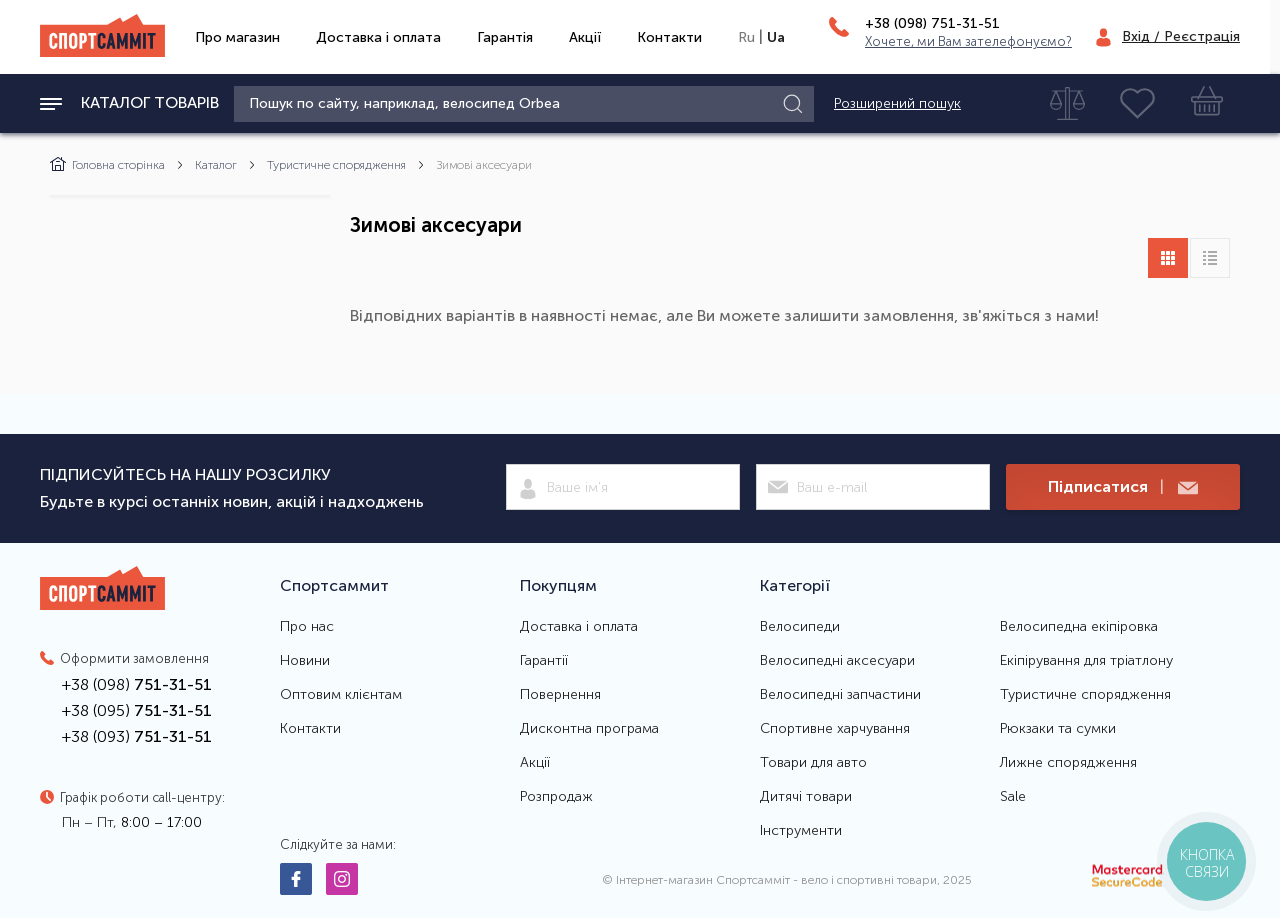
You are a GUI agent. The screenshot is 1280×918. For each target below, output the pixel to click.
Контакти (669, 37)
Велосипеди (800, 627)
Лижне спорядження (1068, 763)
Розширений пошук (897, 104)
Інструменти (801, 831)
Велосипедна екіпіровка (1079, 627)
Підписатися (1123, 487)
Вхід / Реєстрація (1181, 36)
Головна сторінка (107, 165)
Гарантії (544, 661)
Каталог (216, 165)
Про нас (307, 627)
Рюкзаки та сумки (1058, 729)
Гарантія (505, 37)
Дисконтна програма (589, 729)
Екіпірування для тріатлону (1086, 661)
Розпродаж (556, 797)
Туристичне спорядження (336, 165)
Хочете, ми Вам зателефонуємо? (968, 41)
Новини (305, 661)
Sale (1013, 797)
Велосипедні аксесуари (837, 661)
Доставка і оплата (378, 37)
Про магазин (237, 37)
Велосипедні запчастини (840, 695)
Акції (585, 37)
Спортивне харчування (835, 729)
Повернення (560, 695)
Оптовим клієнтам (341, 695)
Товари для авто (813, 763)
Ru (746, 37)
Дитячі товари (806, 797)
